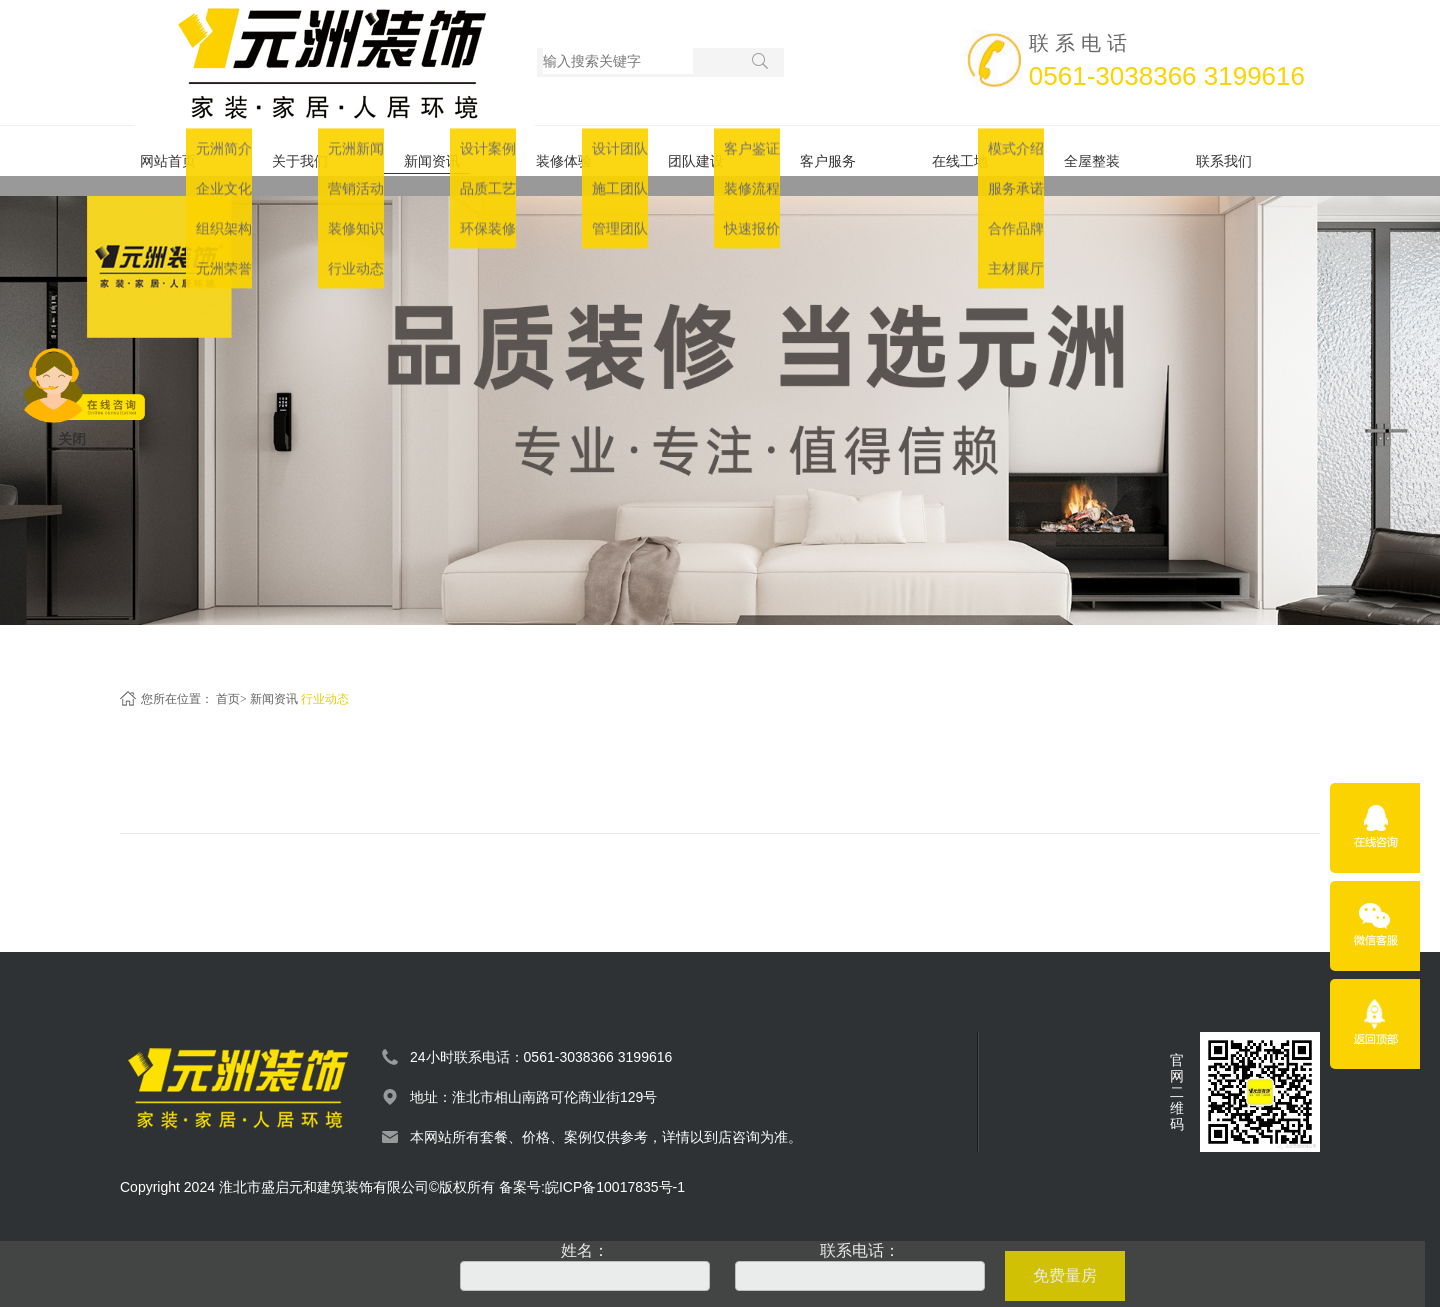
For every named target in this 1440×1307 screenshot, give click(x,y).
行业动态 (325, 679)
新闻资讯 (450, 151)
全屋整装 (1110, 151)
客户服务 (846, 151)
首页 (228, 679)
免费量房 (1065, 1275)
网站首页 (186, 151)
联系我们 (1242, 151)
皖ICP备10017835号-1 (615, 1167)
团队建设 (714, 151)
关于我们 (318, 151)
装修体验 (582, 151)
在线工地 (978, 151)
